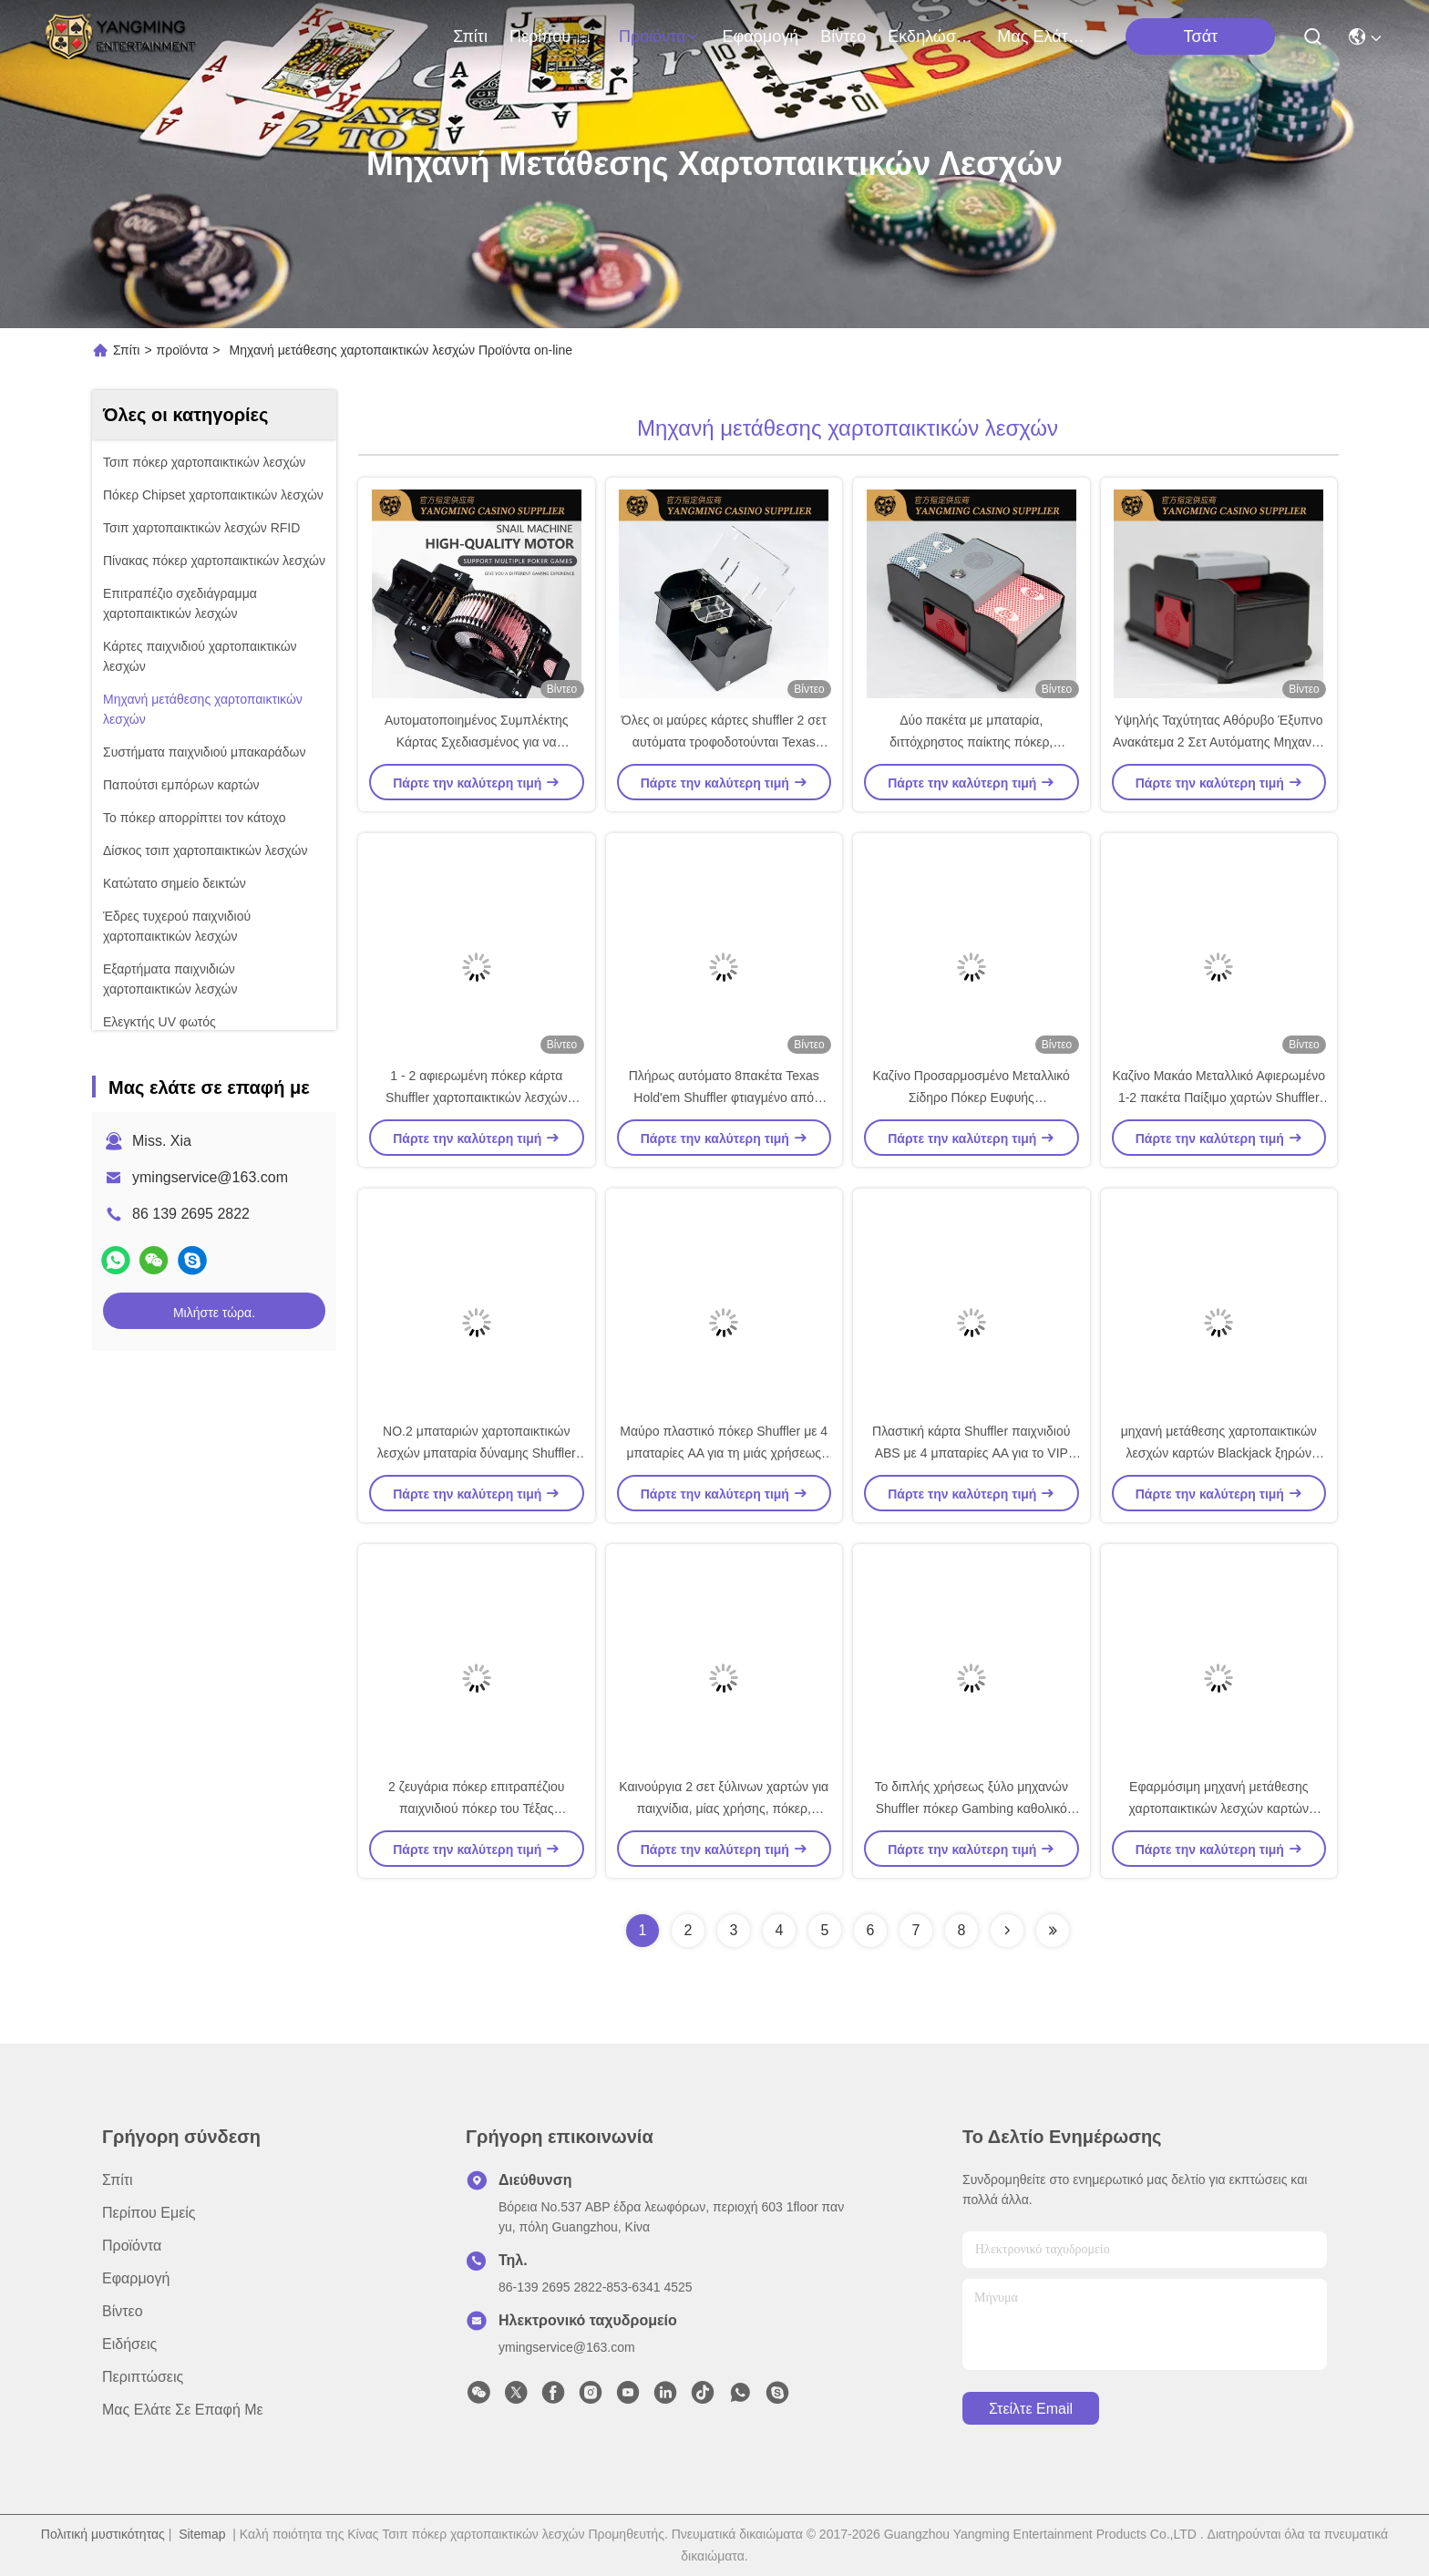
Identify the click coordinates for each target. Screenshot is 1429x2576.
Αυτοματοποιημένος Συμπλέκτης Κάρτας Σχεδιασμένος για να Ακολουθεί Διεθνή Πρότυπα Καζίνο (476, 742)
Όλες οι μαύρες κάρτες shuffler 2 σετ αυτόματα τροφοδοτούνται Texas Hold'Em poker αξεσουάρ (724, 742)
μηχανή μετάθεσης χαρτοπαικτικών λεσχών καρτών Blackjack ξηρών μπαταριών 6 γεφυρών (1219, 1453)
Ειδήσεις (129, 2344)
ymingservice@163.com (210, 1177)
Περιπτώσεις (142, 2377)
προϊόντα (660, 36)
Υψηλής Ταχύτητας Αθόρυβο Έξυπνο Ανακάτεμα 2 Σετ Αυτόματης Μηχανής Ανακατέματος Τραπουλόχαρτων (1219, 742)
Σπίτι (470, 36)
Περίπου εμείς (553, 36)
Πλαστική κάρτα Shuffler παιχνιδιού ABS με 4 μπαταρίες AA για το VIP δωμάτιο (971, 1453)
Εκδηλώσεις (931, 36)
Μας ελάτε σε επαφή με (1041, 36)
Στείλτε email (1031, 2408)
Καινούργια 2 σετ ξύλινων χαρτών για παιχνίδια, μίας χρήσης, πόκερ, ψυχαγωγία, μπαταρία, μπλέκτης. (723, 1808)
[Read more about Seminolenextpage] (1007, 1930)
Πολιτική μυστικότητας (103, 2534)
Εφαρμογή (760, 36)
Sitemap (202, 2534)
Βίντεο (843, 36)
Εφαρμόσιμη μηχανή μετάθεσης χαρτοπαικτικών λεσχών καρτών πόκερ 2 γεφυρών (1219, 1808)
